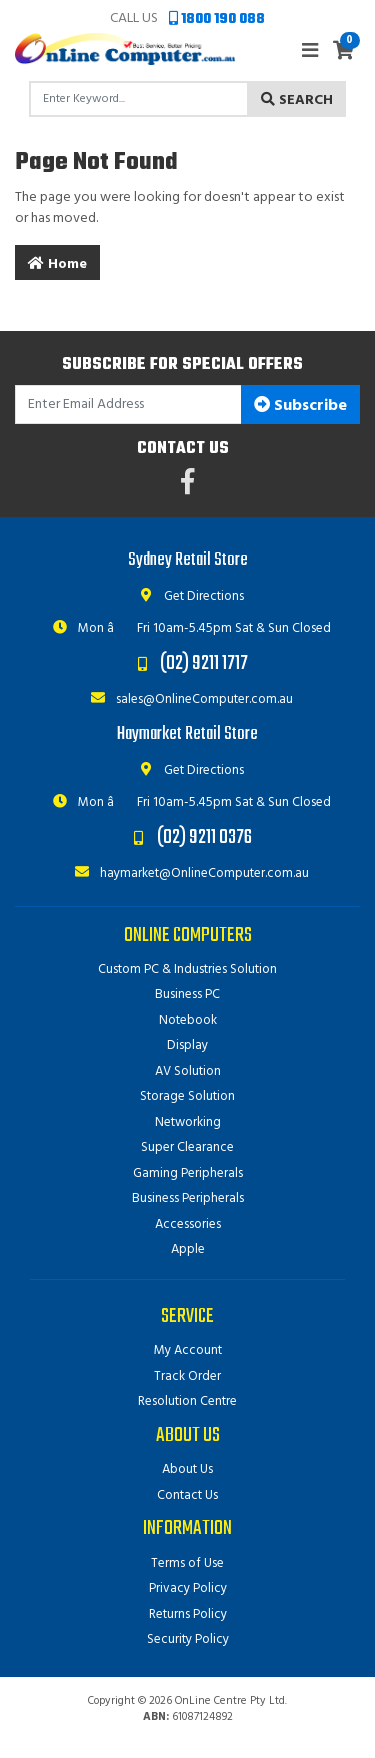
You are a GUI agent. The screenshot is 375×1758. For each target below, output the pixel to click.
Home (57, 264)
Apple (188, 1249)
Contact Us (187, 1495)
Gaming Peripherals (188, 1173)
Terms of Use (187, 1563)
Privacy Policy (188, 1588)
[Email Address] (128, 404)
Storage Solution (187, 1096)
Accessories (188, 1224)
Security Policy (188, 1639)
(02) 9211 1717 (204, 663)
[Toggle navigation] (310, 51)
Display (187, 1045)
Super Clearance (187, 1147)
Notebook (188, 1020)
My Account (188, 1350)
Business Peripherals (188, 1198)
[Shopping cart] (343, 52)
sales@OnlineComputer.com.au (188, 699)
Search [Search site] (297, 100)
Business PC (187, 994)
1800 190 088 (217, 19)
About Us (187, 1469)
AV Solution (188, 1071)
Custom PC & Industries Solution (187, 969)
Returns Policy (188, 1614)
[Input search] (139, 99)
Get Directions (187, 596)
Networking (188, 1122)
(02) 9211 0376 (204, 837)
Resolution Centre (187, 1401)
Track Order (187, 1376)
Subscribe (300, 406)
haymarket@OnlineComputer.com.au (188, 873)
